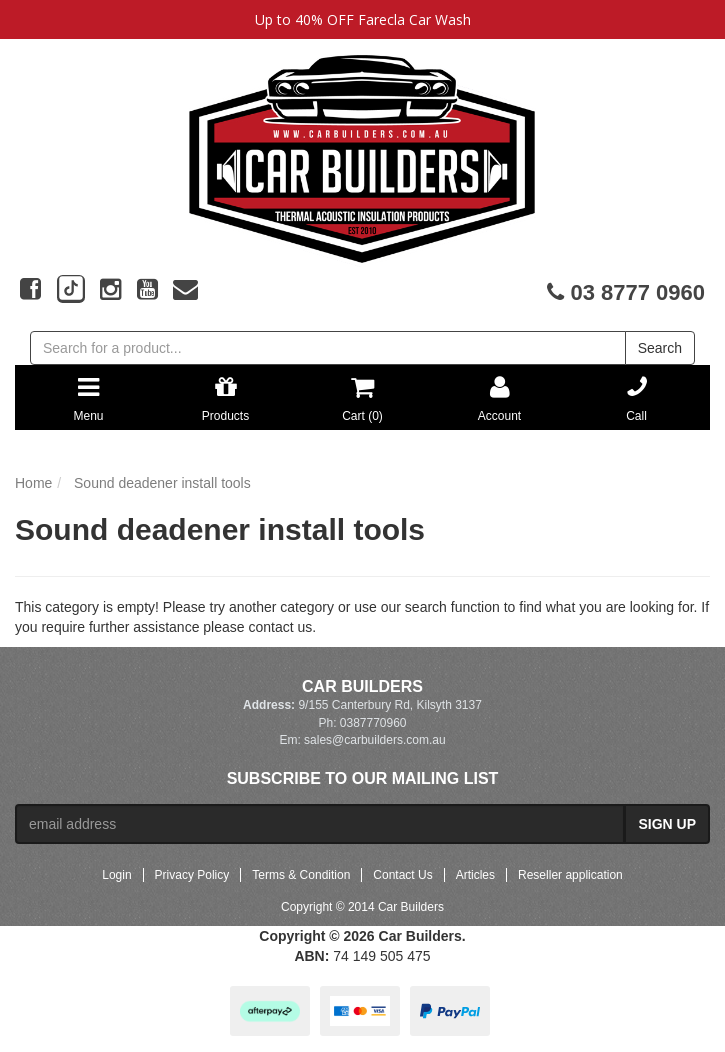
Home (33, 483)
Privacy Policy (192, 875)
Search (660, 348)
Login (116, 875)
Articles (475, 875)
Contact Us (402, 875)
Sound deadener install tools (162, 483)
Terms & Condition (301, 875)
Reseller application (570, 875)
